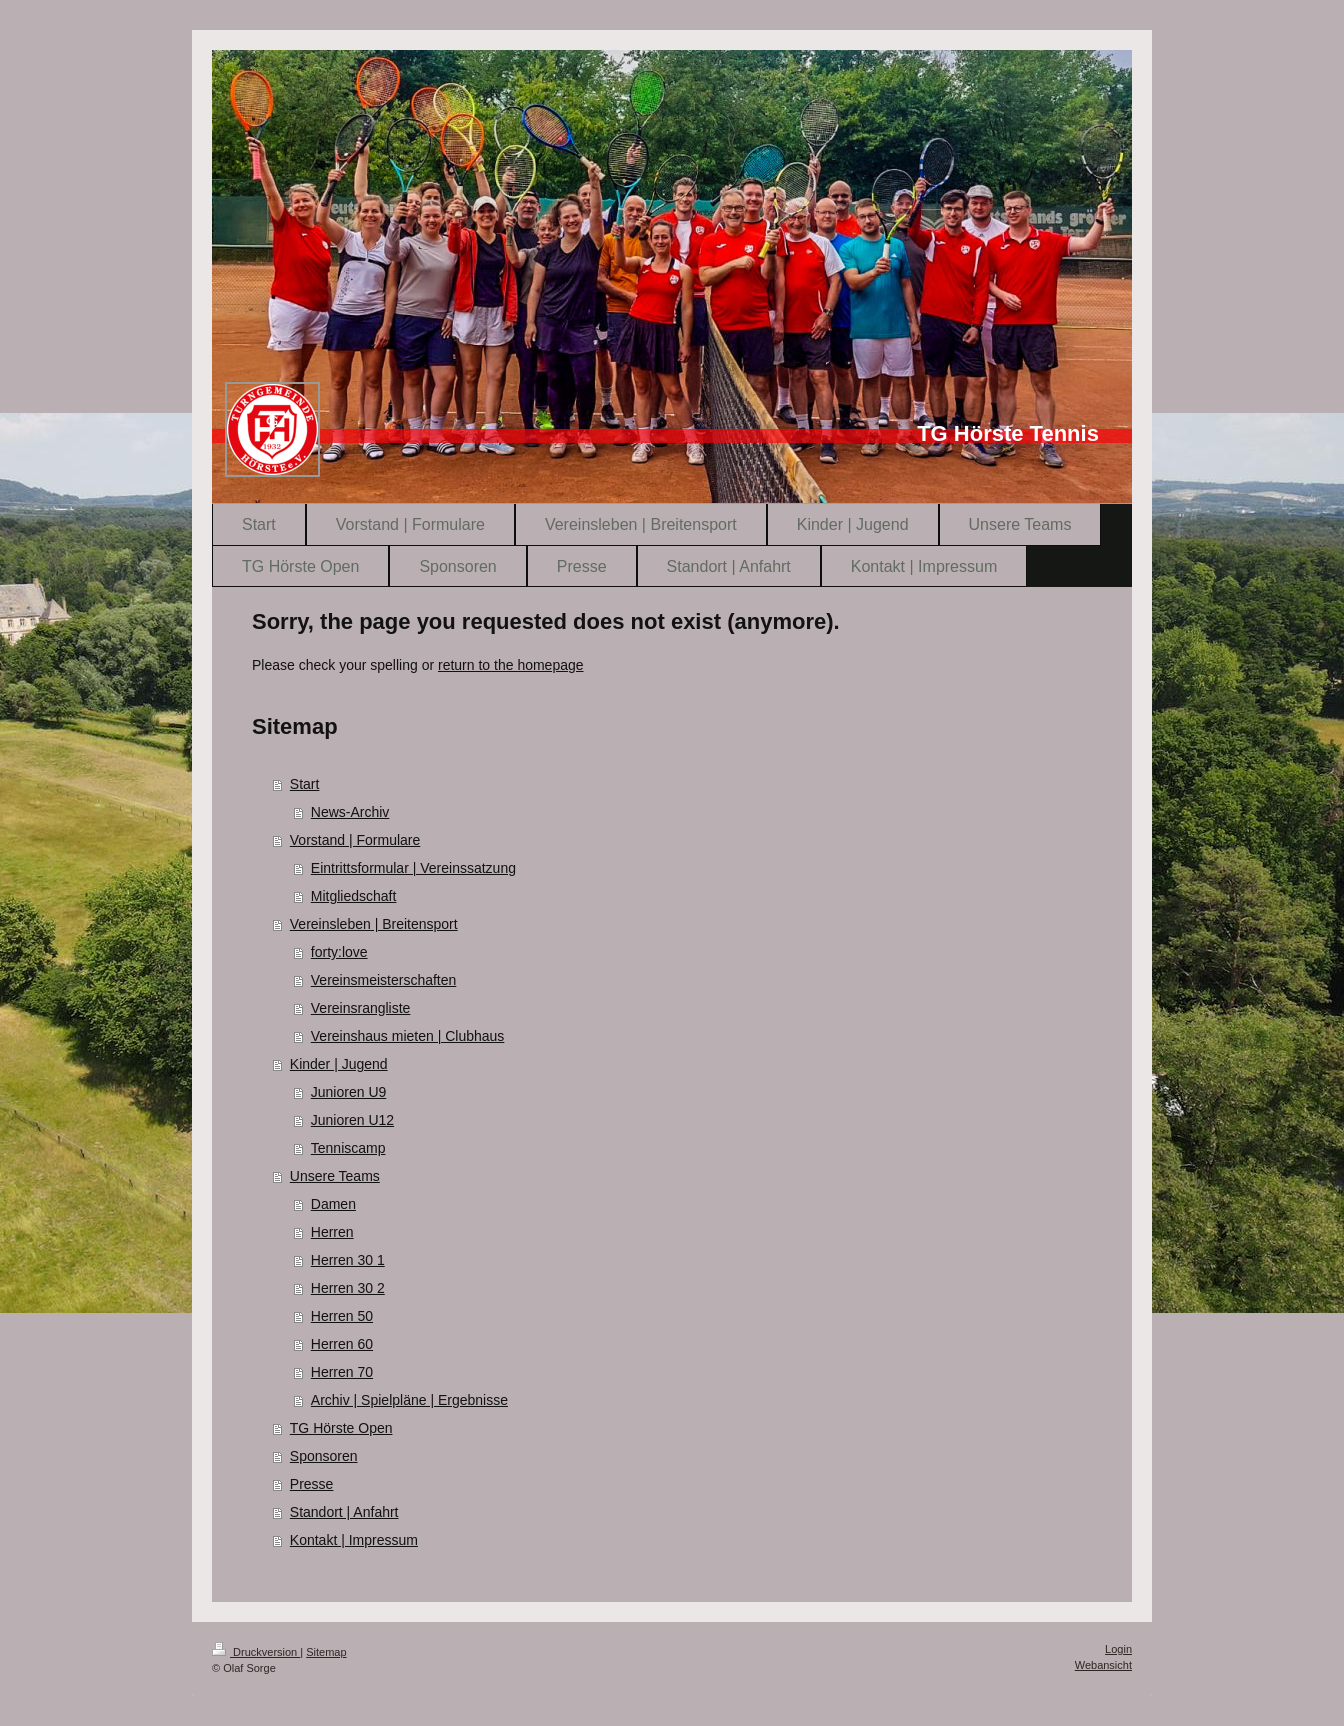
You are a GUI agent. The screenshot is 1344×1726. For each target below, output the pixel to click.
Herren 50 (342, 1316)
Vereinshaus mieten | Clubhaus (408, 1036)
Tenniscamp (348, 1148)
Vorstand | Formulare (355, 840)
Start (305, 784)
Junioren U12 (352, 1120)
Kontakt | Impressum (354, 1540)
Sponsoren (324, 1456)
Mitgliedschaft (354, 896)
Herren (332, 1232)
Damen (333, 1204)
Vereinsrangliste (361, 1008)
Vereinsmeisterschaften (384, 980)
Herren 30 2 (348, 1288)
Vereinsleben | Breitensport (374, 924)
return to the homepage (511, 665)
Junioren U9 (349, 1092)
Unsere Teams (335, 1176)
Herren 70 (342, 1372)
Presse (312, 1484)
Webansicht (1103, 1665)
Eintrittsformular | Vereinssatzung (413, 868)
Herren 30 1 (348, 1260)
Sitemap (326, 1652)
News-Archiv (350, 812)
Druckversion (256, 1652)
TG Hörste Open (341, 1428)
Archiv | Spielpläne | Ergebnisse (409, 1400)
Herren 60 (342, 1344)
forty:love (339, 952)
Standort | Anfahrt (344, 1512)
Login (1118, 1649)
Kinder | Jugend (339, 1064)
